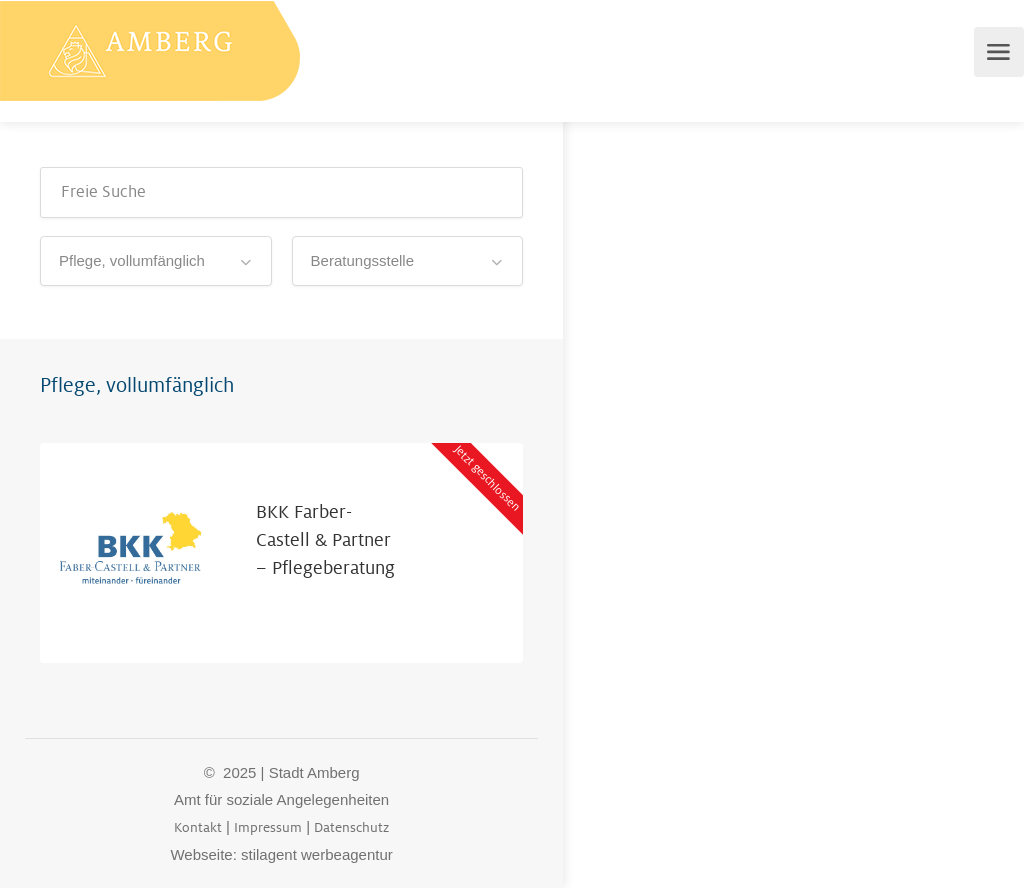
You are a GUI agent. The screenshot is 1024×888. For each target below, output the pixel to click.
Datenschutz (351, 827)
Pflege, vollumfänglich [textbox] (132, 260)
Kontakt (198, 827)
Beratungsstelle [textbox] (362, 260)
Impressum (268, 827)
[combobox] (156, 261)
